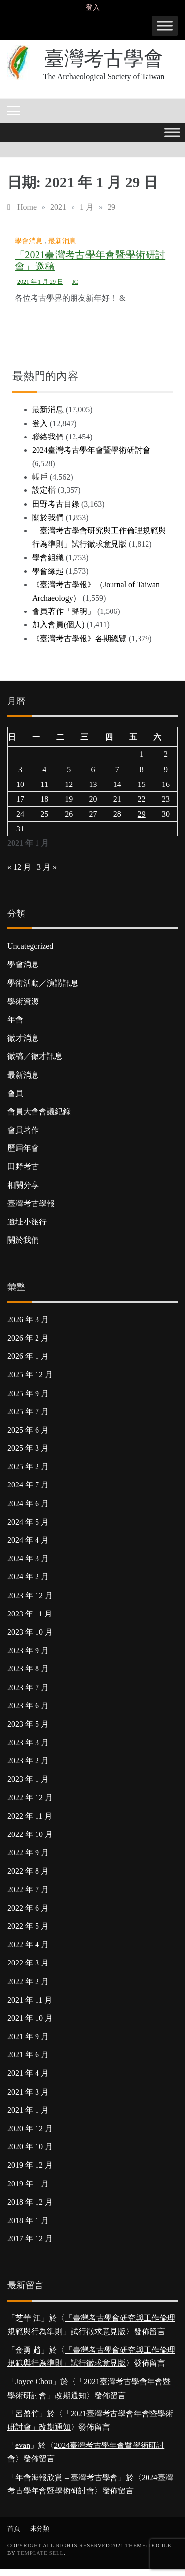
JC (75, 281)
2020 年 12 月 (30, 2128)
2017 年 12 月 (30, 2238)
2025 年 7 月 (28, 1411)
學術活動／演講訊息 (42, 983)
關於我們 (48, 517)
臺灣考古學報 (31, 1203)
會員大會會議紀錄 (39, 1111)
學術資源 (23, 1001)
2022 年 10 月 (30, 1834)
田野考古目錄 (55, 504)
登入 (93, 7)
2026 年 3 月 (28, 1319)
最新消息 (62, 241)
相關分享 (23, 1185)
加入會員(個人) (58, 624)
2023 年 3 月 (28, 1742)
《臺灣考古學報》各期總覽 (79, 638)
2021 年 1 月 (28, 2110)
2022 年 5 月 (28, 1926)
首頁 (13, 2528)
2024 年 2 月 (28, 1576)
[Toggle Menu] (165, 25)
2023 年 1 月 (28, 1779)
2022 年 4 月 (28, 1944)
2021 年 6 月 (28, 2055)
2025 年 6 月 (28, 1430)
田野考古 (23, 1166)
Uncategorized (30, 946)
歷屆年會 (23, 1148)
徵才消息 (23, 1038)
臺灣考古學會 (104, 58)
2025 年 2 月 (28, 1466)
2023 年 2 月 (28, 1760)
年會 (15, 1019)
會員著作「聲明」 (63, 611)
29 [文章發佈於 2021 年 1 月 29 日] (142, 814)
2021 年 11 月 (29, 2000)
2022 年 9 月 (28, 1852)
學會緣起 (48, 571)
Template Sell (40, 2553)
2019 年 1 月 (28, 2184)
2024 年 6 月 (28, 1503)
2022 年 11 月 (29, 1816)
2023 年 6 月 (28, 1706)
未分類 (39, 2528)
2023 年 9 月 (28, 1650)
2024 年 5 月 (28, 1522)
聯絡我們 (48, 437)
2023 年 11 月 (29, 1614)
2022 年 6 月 (28, 1908)
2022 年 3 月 (28, 1963)
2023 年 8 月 (28, 1668)
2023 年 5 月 (28, 1724)
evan (22, 2445)
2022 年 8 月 (28, 1871)
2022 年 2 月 (28, 1981)
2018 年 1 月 (28, 2220)
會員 (15, 1093)
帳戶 (40, 477)
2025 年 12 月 (30, 1374)
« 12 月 (19, 867)
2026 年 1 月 (28, 1356)
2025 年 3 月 (28, 1448)
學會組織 (48, 557)
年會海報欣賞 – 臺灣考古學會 (66, 2477)
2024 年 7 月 (28, 1485)
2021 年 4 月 (28, 2073)
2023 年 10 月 (30, 1632)
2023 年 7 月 (28, 1687)
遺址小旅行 (27, 1222)
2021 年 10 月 (30, 2018)
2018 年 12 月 (30, 2202)
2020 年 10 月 (30, 2146)
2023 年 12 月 (30, 1595)
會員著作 (23, 1130)
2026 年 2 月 (28, 1338)
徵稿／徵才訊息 (35, 1056)
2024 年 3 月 (28, 1558)
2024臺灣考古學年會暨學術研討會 (91, 450)
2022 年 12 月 (30, 1797)
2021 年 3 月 (28, 2092)
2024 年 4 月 (28, 1540)
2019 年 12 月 (30, 2165)
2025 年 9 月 (28, 1393)
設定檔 (44, 490)
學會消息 (28, 241)
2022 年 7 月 (28, 1889)
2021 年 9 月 (28, 2036)
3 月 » (47, 867)
